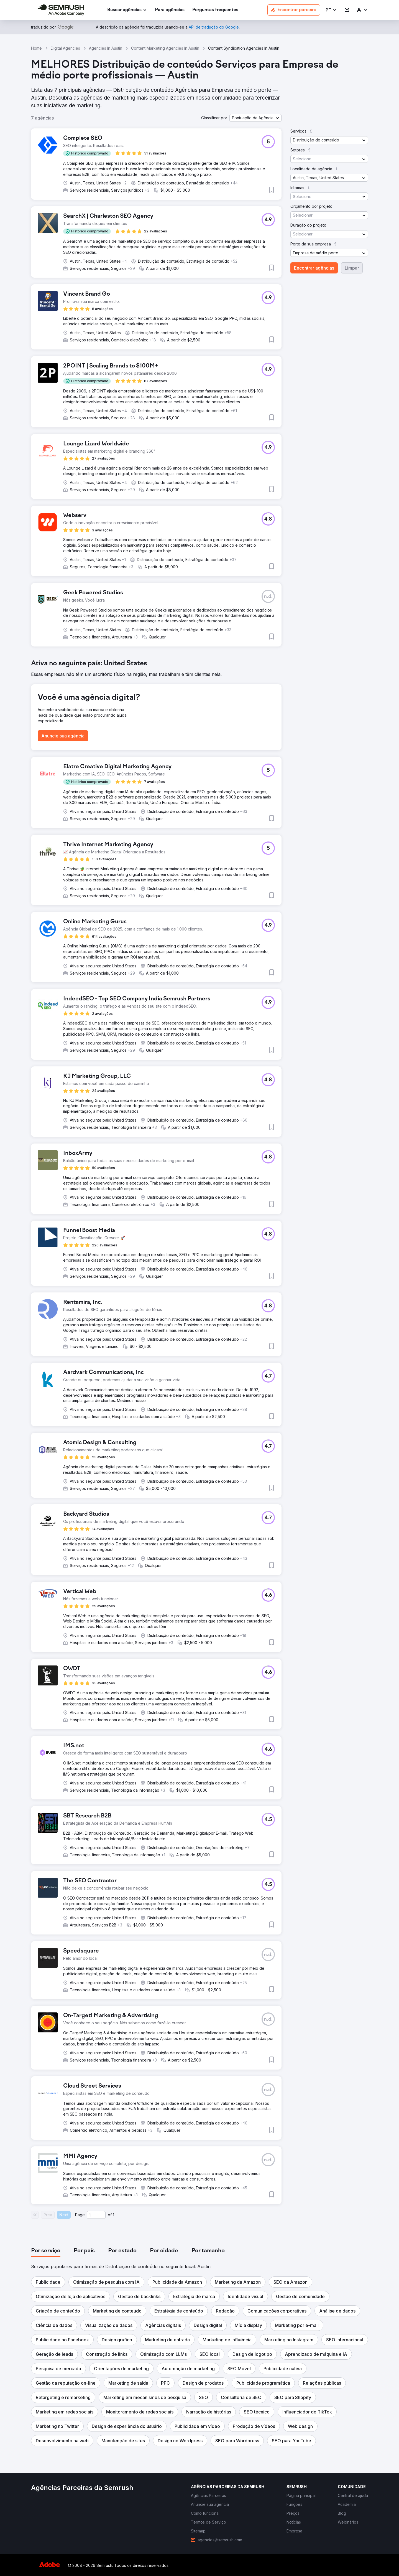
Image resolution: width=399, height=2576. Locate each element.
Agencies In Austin (105, 48)
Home (36, 48)
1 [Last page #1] (113, 2214)
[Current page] (96, 2214)
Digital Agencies (65, 48)
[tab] (45, 2250)
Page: (80, 2214)
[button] (331, 10)
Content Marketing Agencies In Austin (165, 48)
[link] (170, 10)
